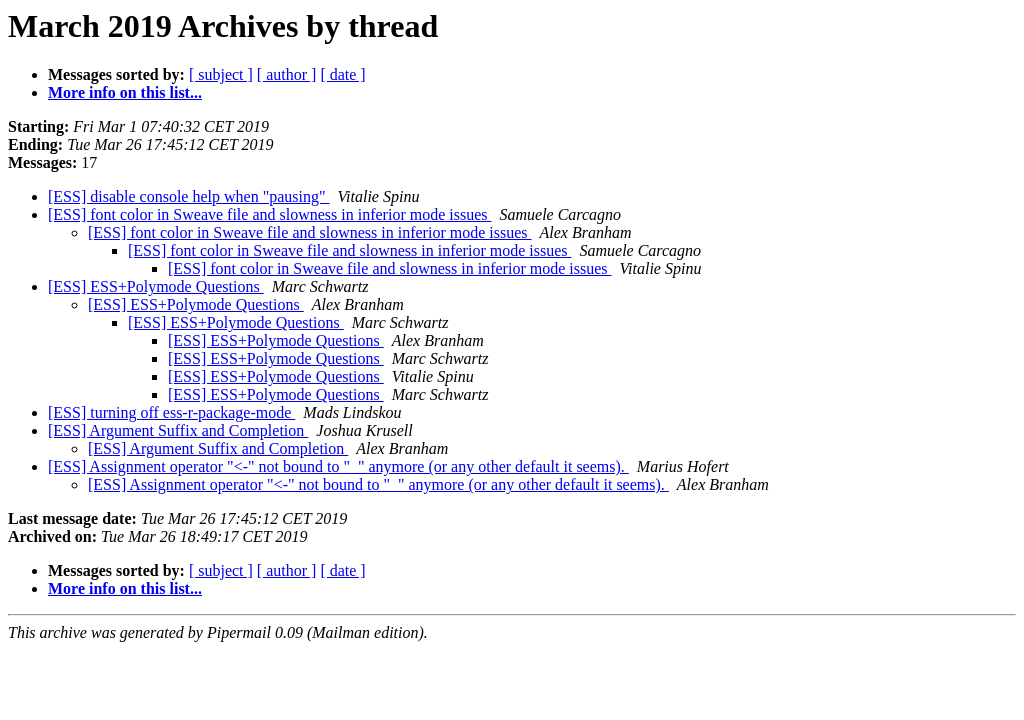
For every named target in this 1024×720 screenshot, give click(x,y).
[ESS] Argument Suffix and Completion (178, 430)
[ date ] (342, 74)
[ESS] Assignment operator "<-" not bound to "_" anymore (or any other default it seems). (338, 466)
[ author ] (287, 74)
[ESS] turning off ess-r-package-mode (171, 412)
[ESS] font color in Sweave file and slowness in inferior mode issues (269, 214)
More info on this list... (125, 92)
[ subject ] (221, 74)
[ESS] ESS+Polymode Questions (156, 286)
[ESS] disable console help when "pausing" (188, 196)
